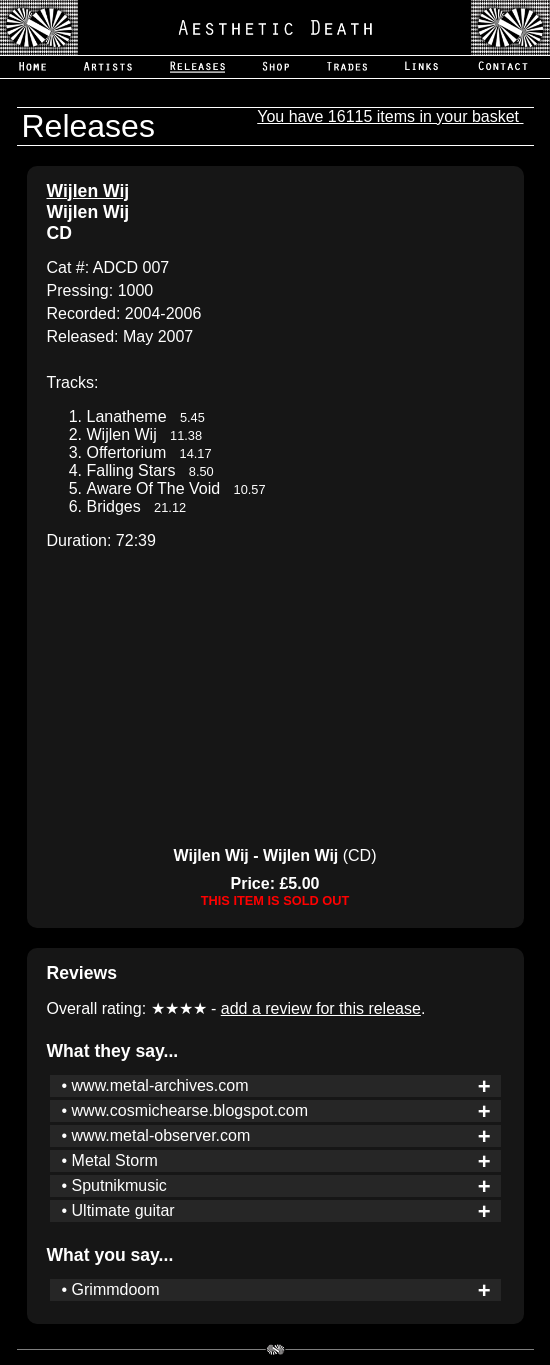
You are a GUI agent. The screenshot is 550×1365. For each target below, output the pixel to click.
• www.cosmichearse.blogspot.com (185, 1110)
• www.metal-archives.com (155, 1085)
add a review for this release (321, 1008)
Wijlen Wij (88, 191)
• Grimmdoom (111, 1289)
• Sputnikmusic (114, 1185)
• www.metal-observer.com (156, 1135)
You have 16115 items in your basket (390, 116)
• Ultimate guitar (118, 1210)
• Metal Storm (110, 1160)
